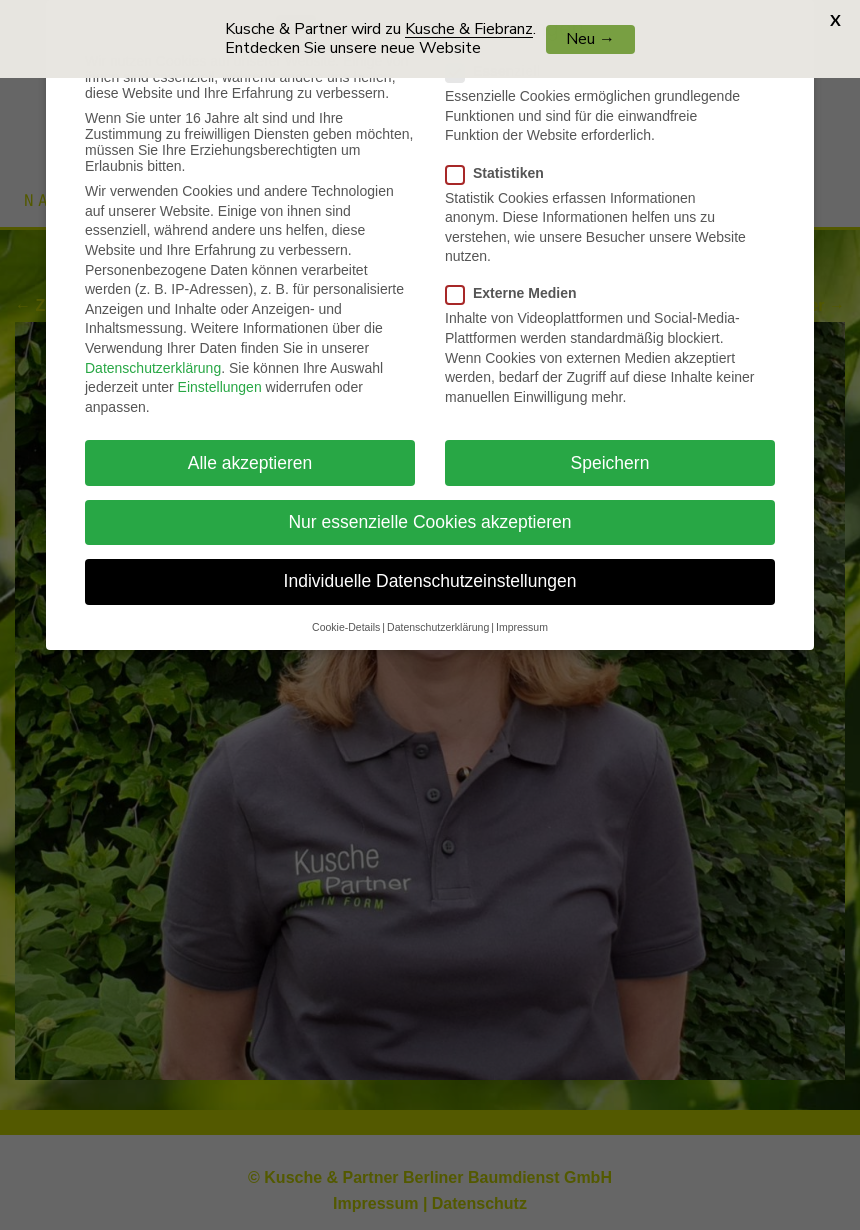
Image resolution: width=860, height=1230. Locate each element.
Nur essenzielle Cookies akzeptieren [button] (429, 509)
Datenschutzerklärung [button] (438, 614)
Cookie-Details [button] (346, 614)
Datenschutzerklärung (153, 354)
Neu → (590, 39)
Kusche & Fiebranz (469, 29)
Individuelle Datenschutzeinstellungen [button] (430, 568)
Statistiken (503, 159)
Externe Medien (519, 280)
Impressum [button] (522, 614)
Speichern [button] (610, 449)
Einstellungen (220, 374)
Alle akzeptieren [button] (250, 449)
